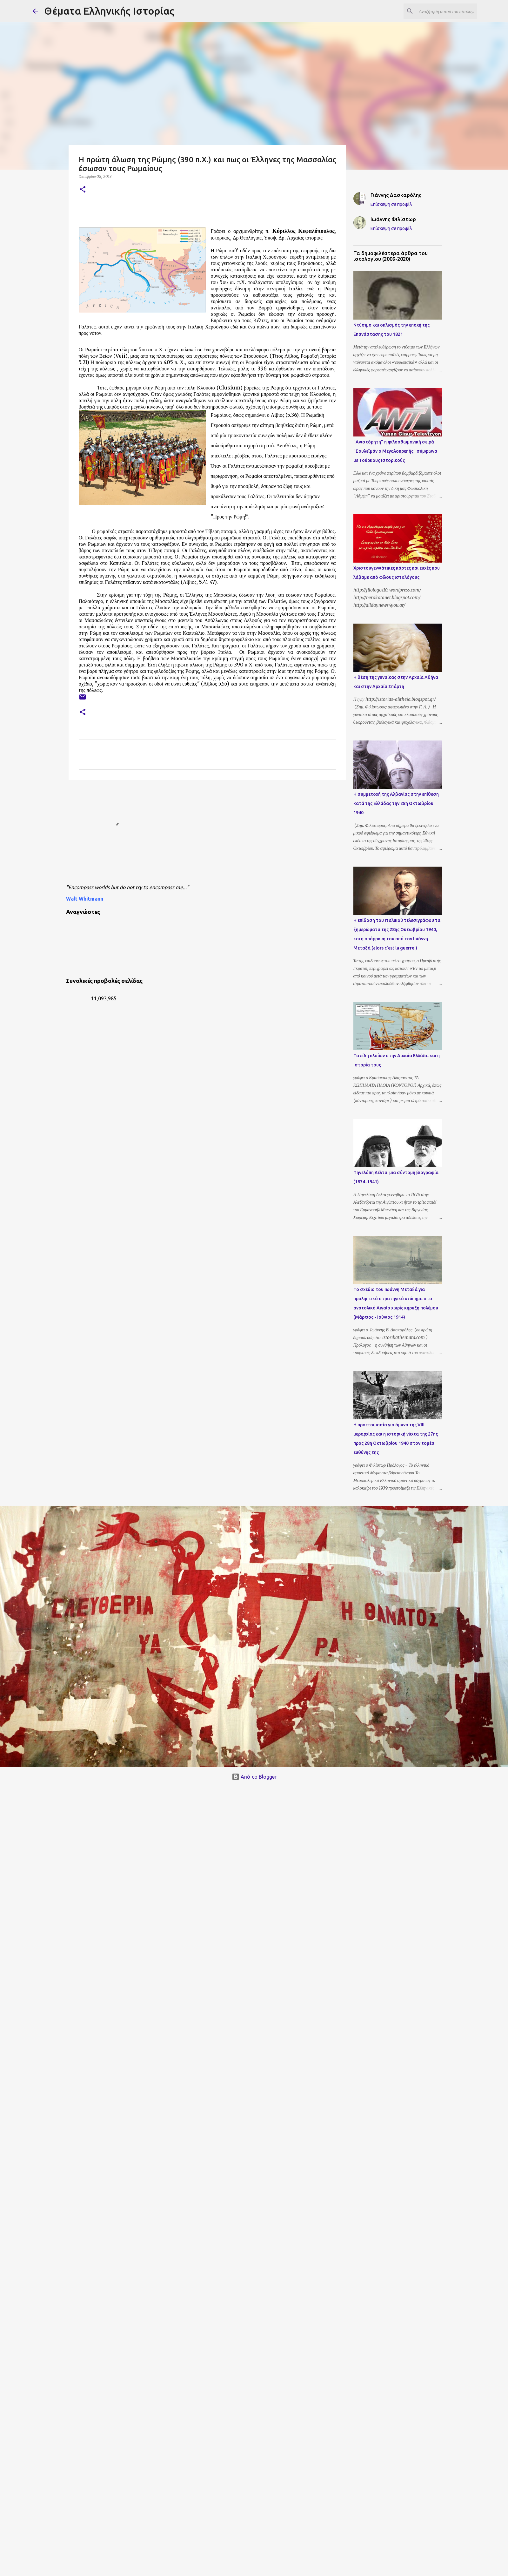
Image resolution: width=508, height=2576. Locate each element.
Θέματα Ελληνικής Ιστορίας (109, 11)
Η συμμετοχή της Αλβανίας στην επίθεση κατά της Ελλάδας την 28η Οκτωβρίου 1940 (396, 803)
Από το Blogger (254, 1777)
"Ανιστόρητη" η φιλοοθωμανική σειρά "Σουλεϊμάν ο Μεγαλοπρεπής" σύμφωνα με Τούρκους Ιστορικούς (395, 451)
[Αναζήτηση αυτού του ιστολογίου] (443, 11)
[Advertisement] (188, 833)
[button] (82, 190)
